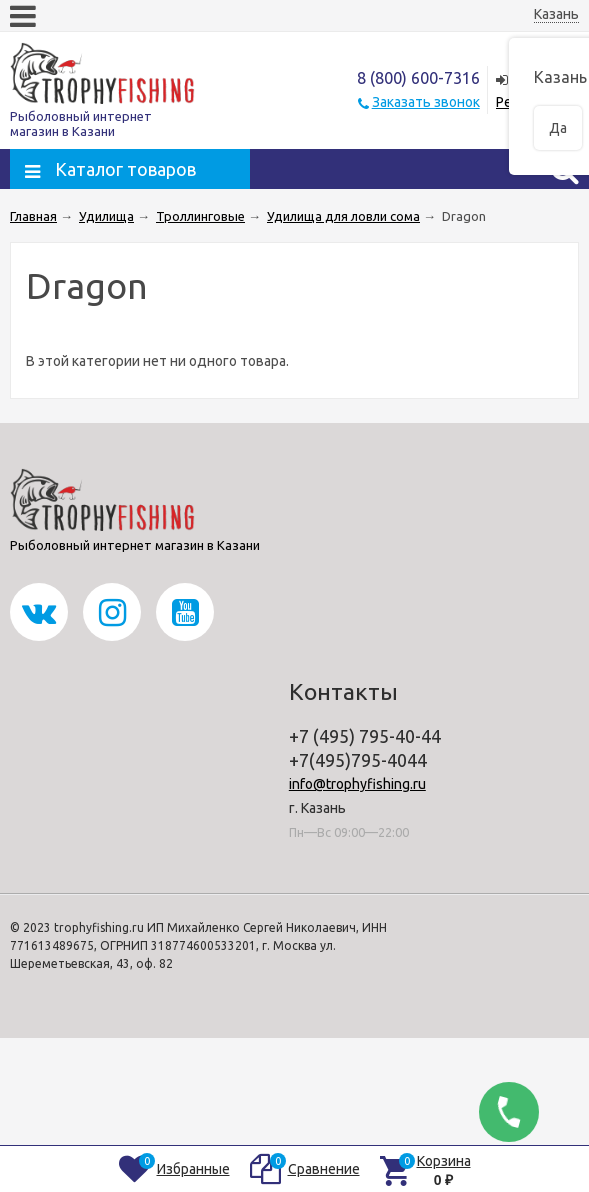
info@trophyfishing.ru (357, 784)
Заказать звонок (426, 102)
